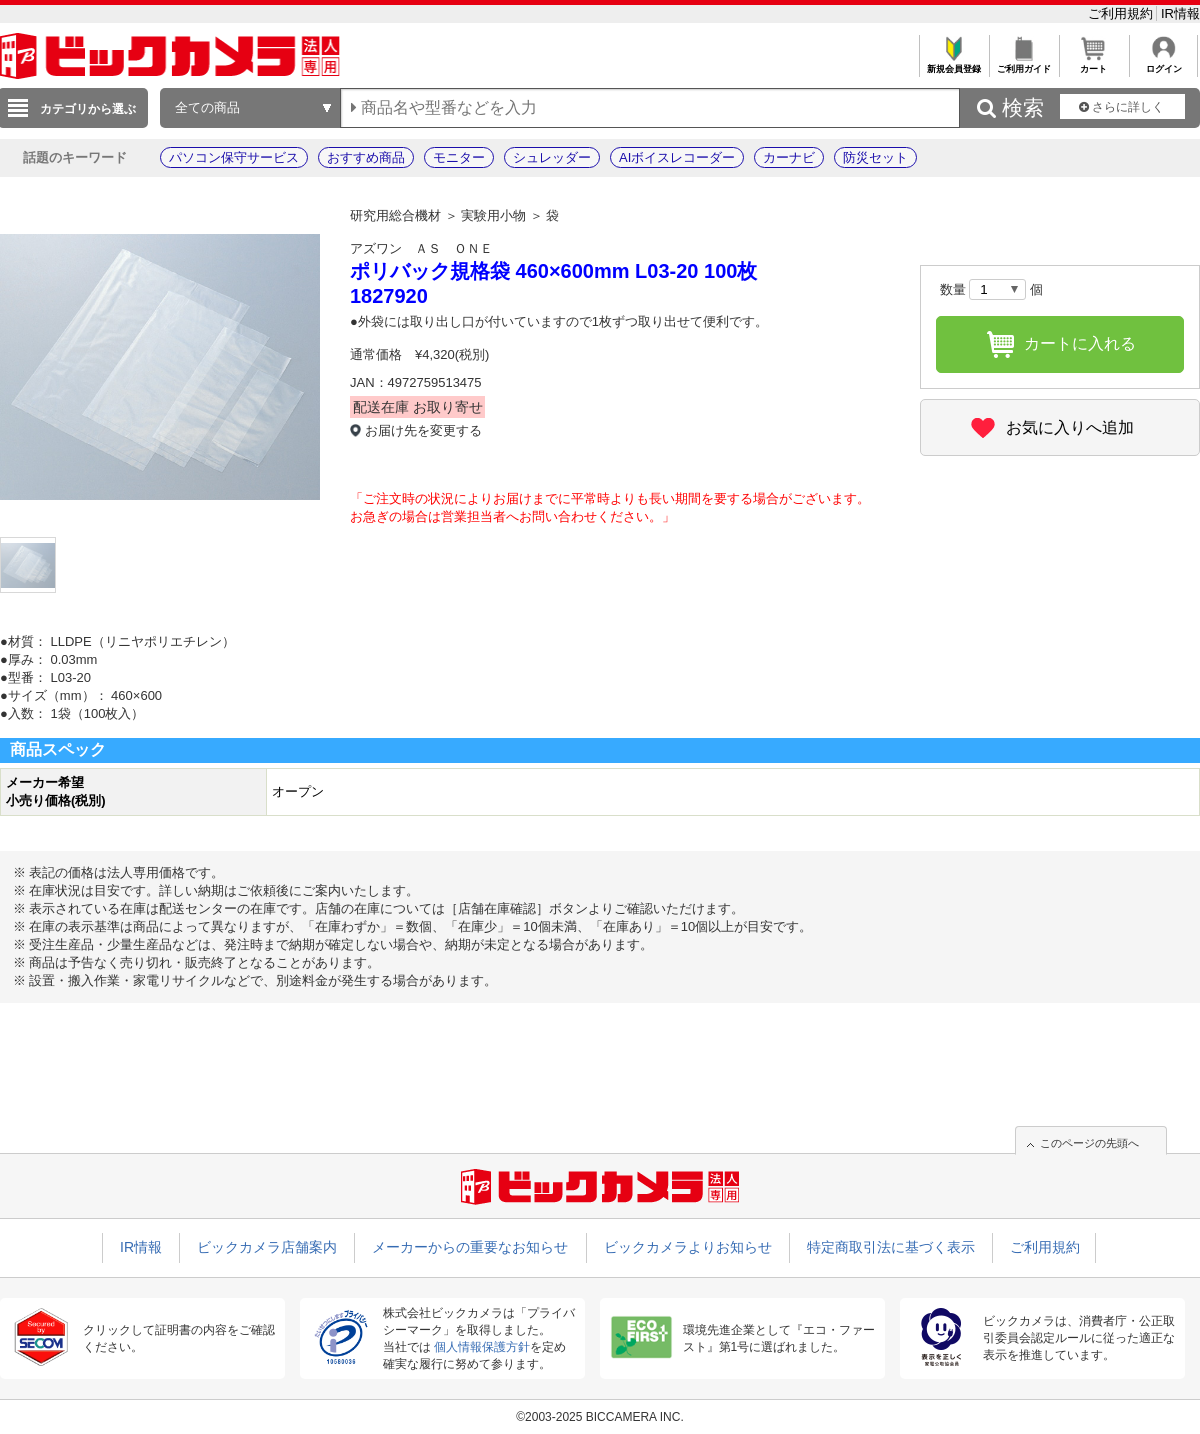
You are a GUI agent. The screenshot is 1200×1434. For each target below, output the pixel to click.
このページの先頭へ (1089, 1143)
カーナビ (789, 157)
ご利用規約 (1122, 13)
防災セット (875, 157)
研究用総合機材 (395, 215)
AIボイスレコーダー (677, 157)
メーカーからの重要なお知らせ (470, 1247)
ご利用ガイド (1023, 63)
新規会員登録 (953, 63)
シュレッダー (552, 157)
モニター (459, 157)
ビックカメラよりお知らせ (688, 1247)
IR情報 (1180, 13)
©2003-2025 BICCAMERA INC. (600, 1417)
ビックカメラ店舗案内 (267, 1247)
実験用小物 (493, 215)
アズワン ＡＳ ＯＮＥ (421, 248)
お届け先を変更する (423, 430)
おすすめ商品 (366, 157)
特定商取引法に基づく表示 (891, 1247)
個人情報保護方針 (482, 1347)
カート (1093, 63)
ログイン (1163, 63)
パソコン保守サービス (234, 157)
